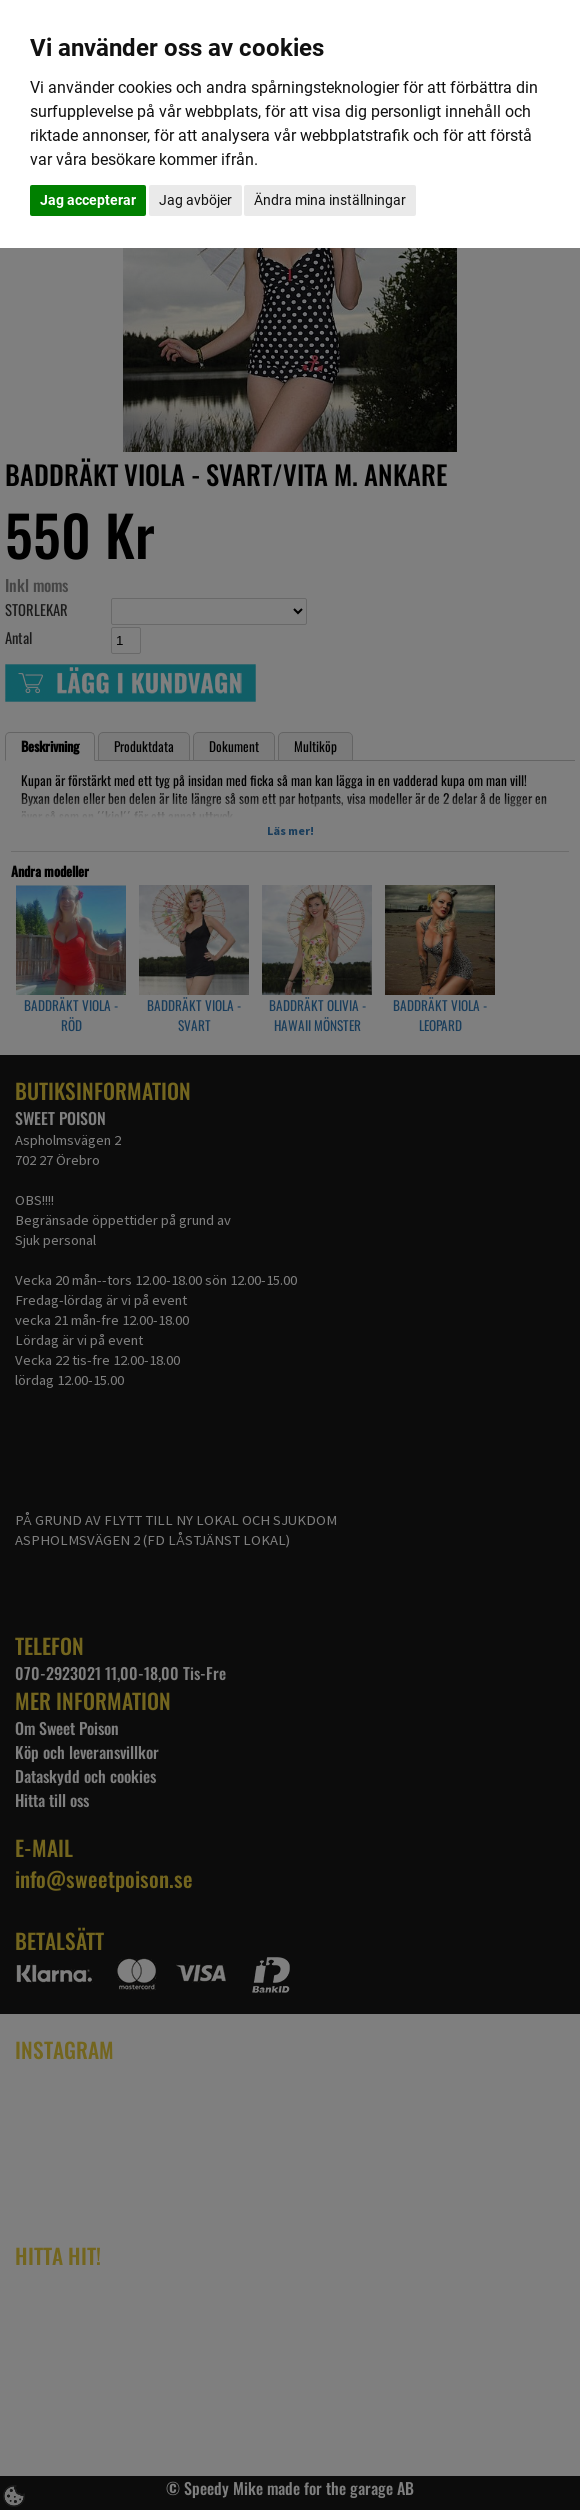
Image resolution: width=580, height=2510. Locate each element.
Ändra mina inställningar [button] (330, 200)
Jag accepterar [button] (88, 200)
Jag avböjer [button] (195, 200)
